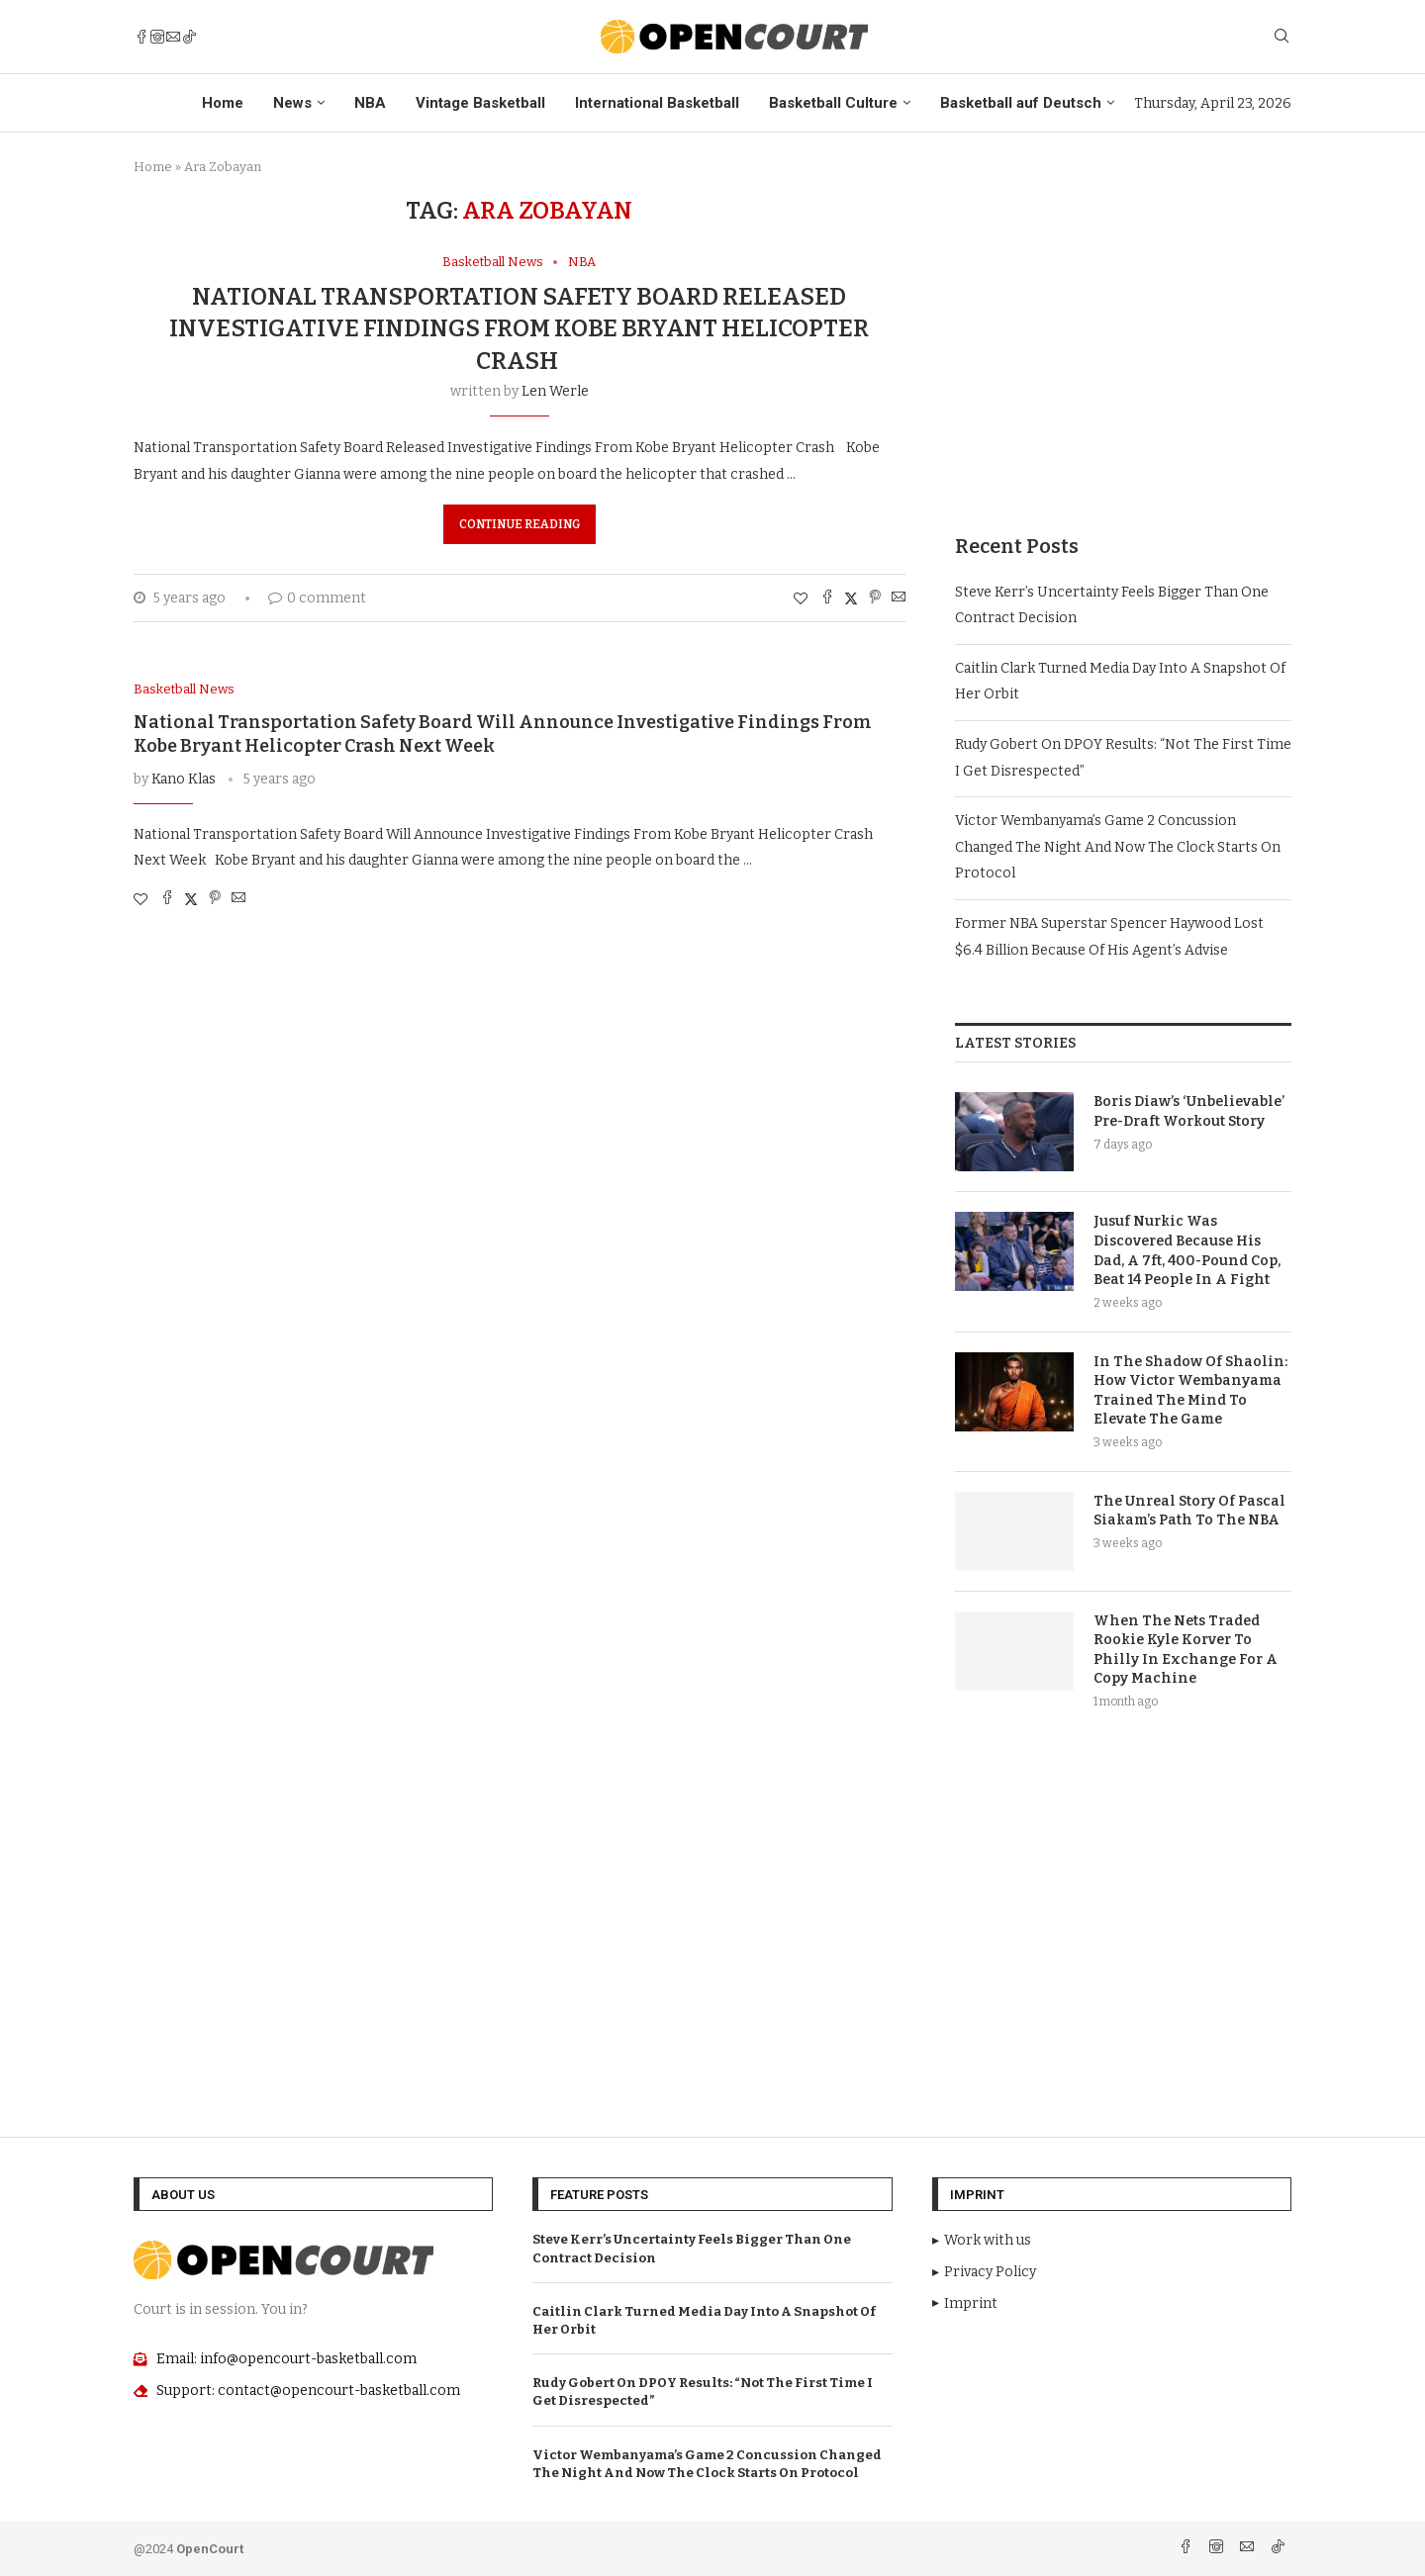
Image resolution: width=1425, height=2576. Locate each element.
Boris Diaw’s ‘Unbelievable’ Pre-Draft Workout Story (1188, 1111)
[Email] (173, 37)
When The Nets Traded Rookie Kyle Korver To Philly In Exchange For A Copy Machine (1185, 1650)
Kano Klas (183, 779)
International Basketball (657, 103)
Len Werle (555, 391)
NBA (370, 103)
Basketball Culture (833, 103)
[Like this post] (801, 599)
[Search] (1281, 37)
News (292, 103)
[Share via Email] (898, 598)
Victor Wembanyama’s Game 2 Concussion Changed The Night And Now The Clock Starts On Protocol (1118, 846)
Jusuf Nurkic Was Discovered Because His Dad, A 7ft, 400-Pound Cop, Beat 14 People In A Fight (1187, 1250)
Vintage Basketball (480, 103)
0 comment (317, 598)
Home (222, 103)
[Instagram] (157, 37)
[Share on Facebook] (827, 598)
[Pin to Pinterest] (875, 598)
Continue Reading (519, 524)
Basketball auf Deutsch (1020, 103)
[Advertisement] (1123, 335)
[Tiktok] (189, 37)
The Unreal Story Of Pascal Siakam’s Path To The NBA (1189, 1511)
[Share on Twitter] (851, 598)
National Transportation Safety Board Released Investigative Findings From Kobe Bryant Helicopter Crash (519, 329)
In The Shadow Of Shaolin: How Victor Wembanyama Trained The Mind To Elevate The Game (1190, 1390)
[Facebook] (141, 37)
